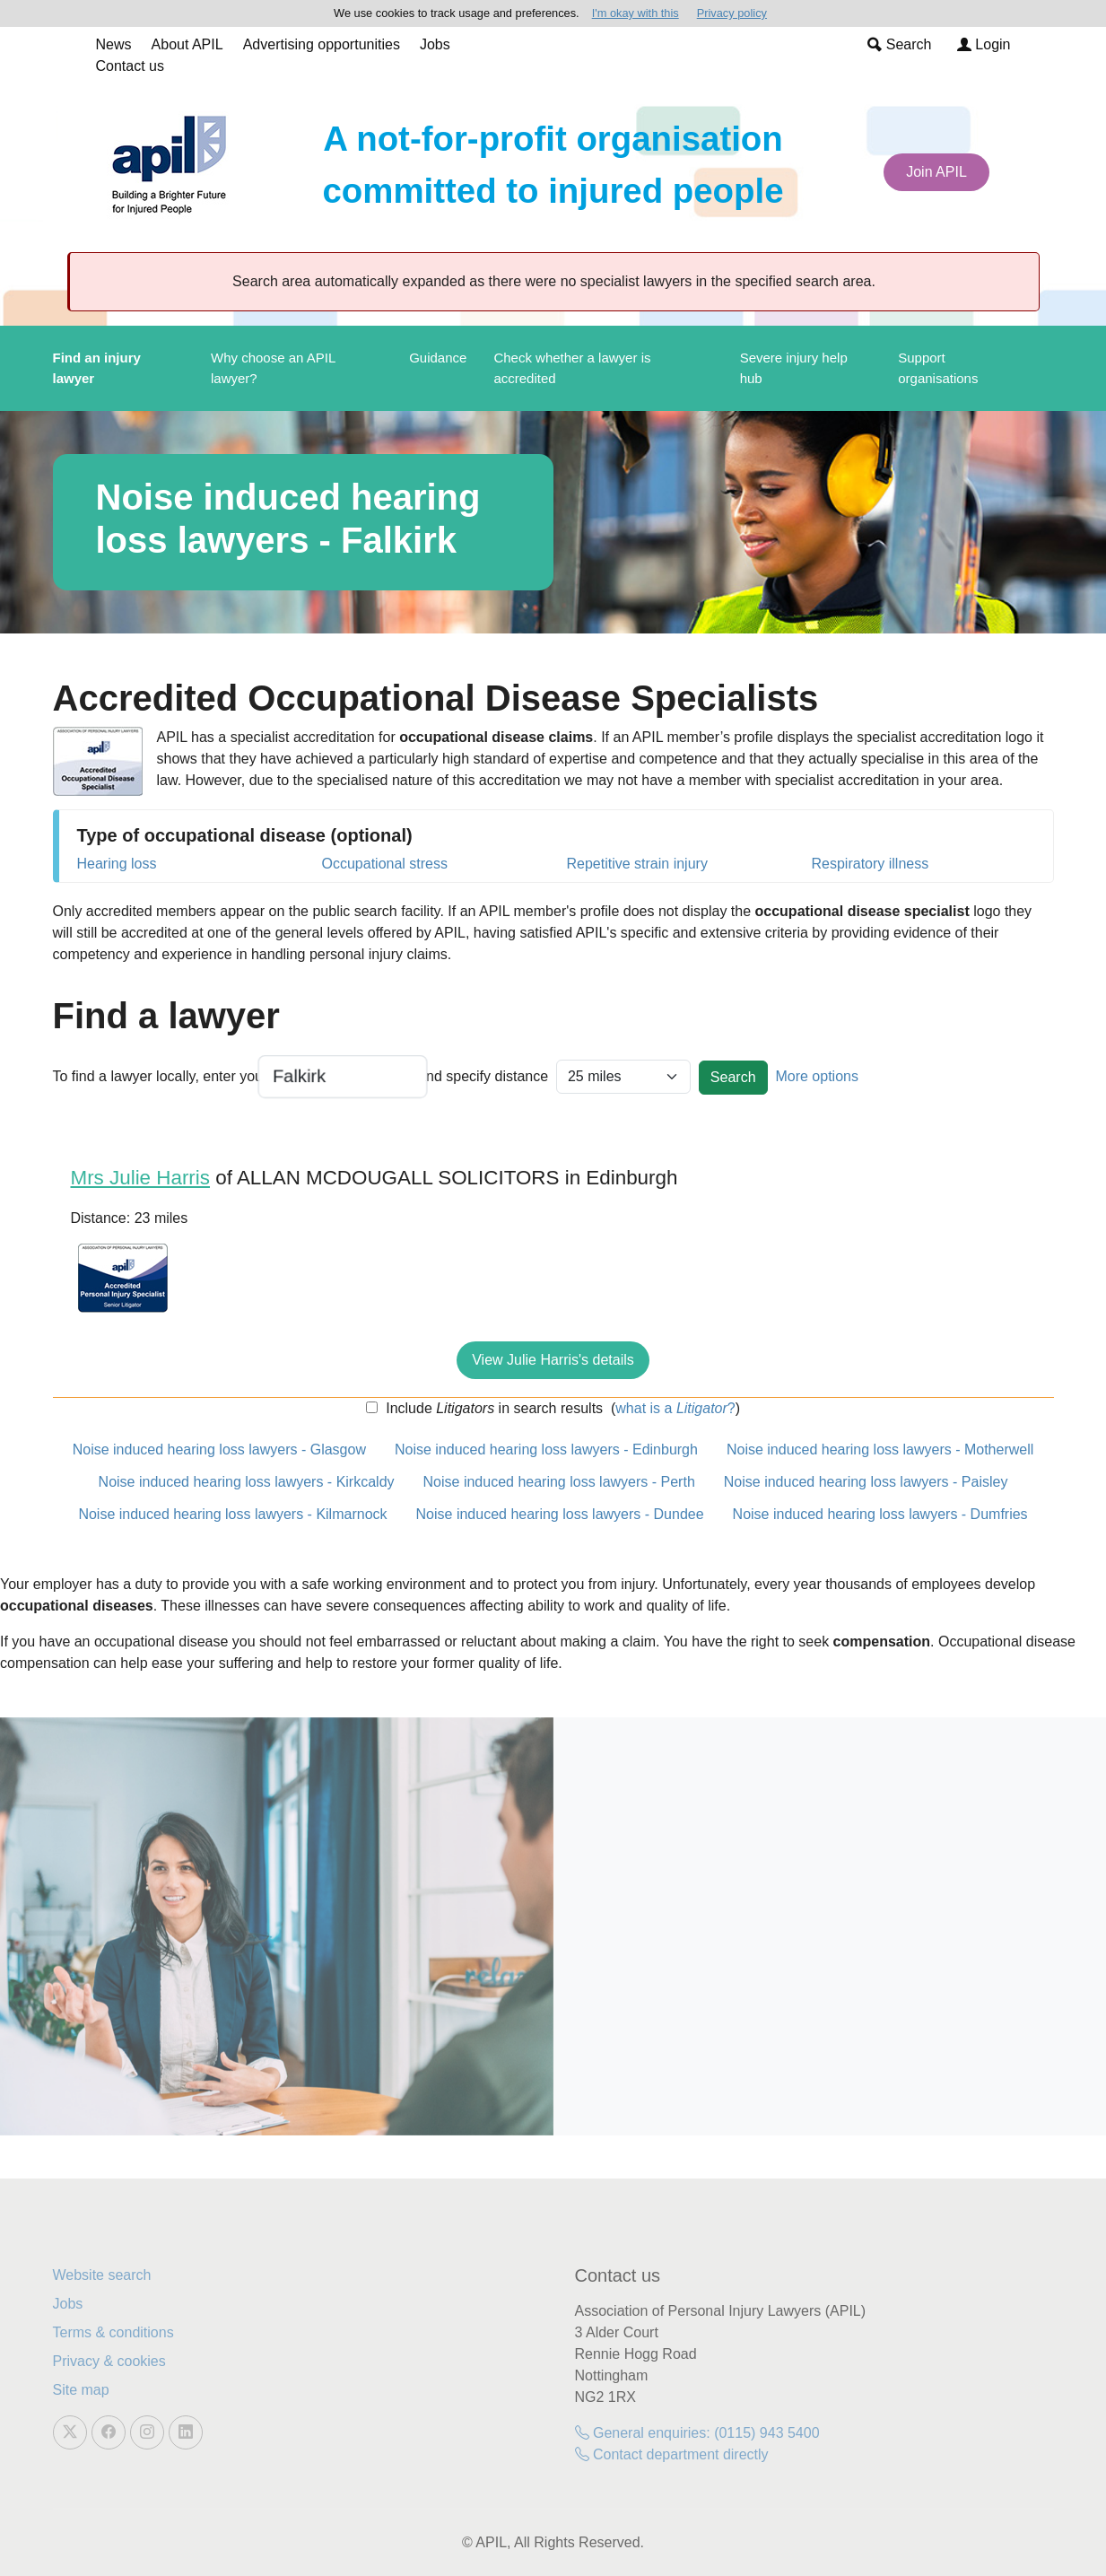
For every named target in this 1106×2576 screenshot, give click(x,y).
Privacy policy (732, 13)
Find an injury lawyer (97, 368)
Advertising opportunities (321, 44)
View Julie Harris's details (553, 1359)
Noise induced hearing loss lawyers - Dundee (560, 1514)
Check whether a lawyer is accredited (571, 368)
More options (816, 1076)
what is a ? (675, 1408)
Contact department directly (672, 2454)
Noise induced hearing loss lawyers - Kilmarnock (232, 1514)
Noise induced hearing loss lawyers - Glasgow (219, 1449)
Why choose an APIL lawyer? (273, 368)
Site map (81, 2389)
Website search (102, 2275)
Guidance (437, 357)
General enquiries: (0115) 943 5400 (697, 2433)
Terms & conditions (113, 2332)
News (114, 44)
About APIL (187, 44)
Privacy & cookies (109, 2361)
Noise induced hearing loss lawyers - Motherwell (880, 1449)
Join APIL (936, 171)
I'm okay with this (635, 13)
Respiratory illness (870, 863)
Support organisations (938, 368)
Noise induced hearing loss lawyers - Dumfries (880, 1514)
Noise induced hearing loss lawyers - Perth (559, 1481)
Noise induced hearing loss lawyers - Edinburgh (546, 1449)
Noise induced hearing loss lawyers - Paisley (866, 1481)
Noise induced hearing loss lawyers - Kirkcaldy (247, 1481)
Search (899, 44)
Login (984, 44)
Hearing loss (117, 863)
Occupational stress (385, 863)
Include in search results (492, 1408)
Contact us (130, 66)
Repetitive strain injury (637, 863)
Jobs (435, 44)
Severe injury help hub (794, 368)
